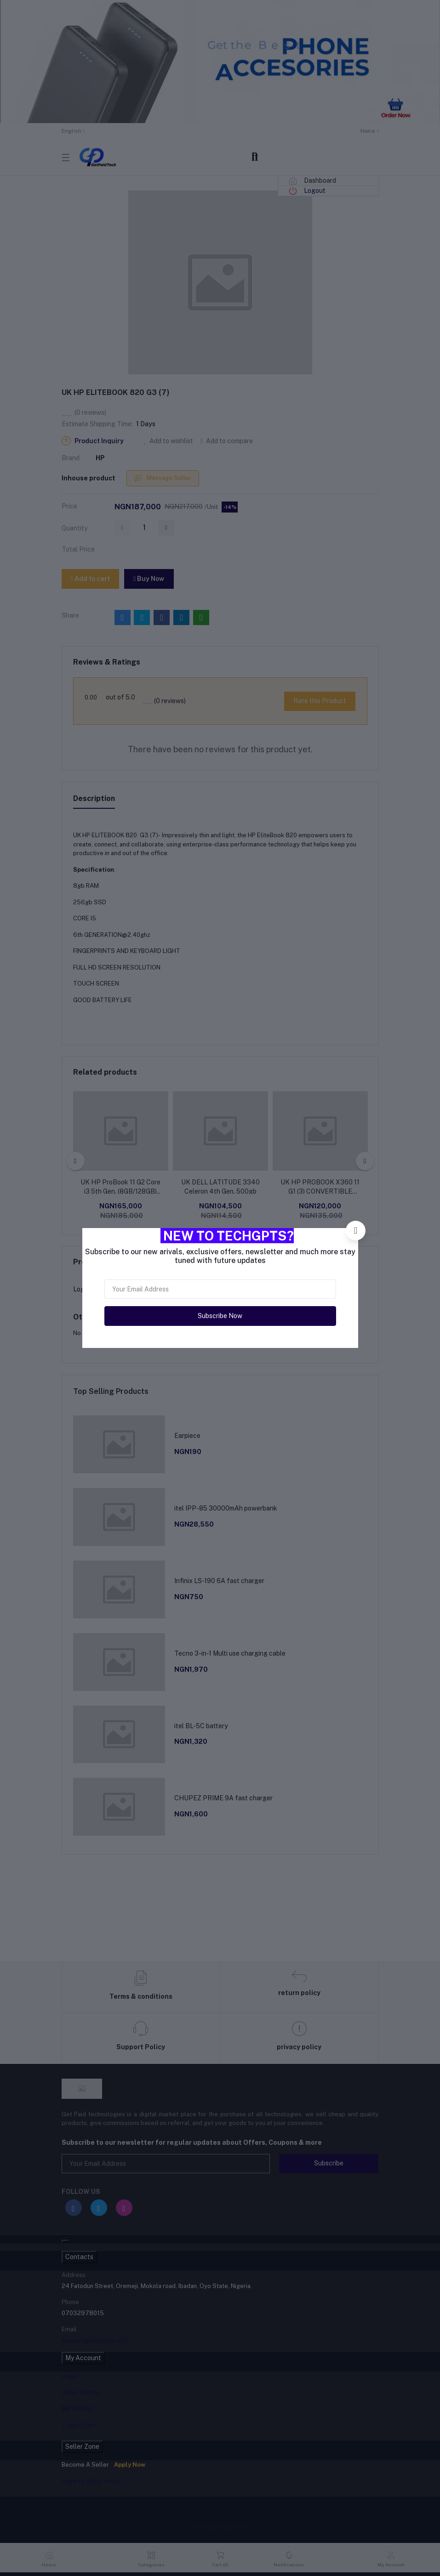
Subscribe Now (220, 1315)
